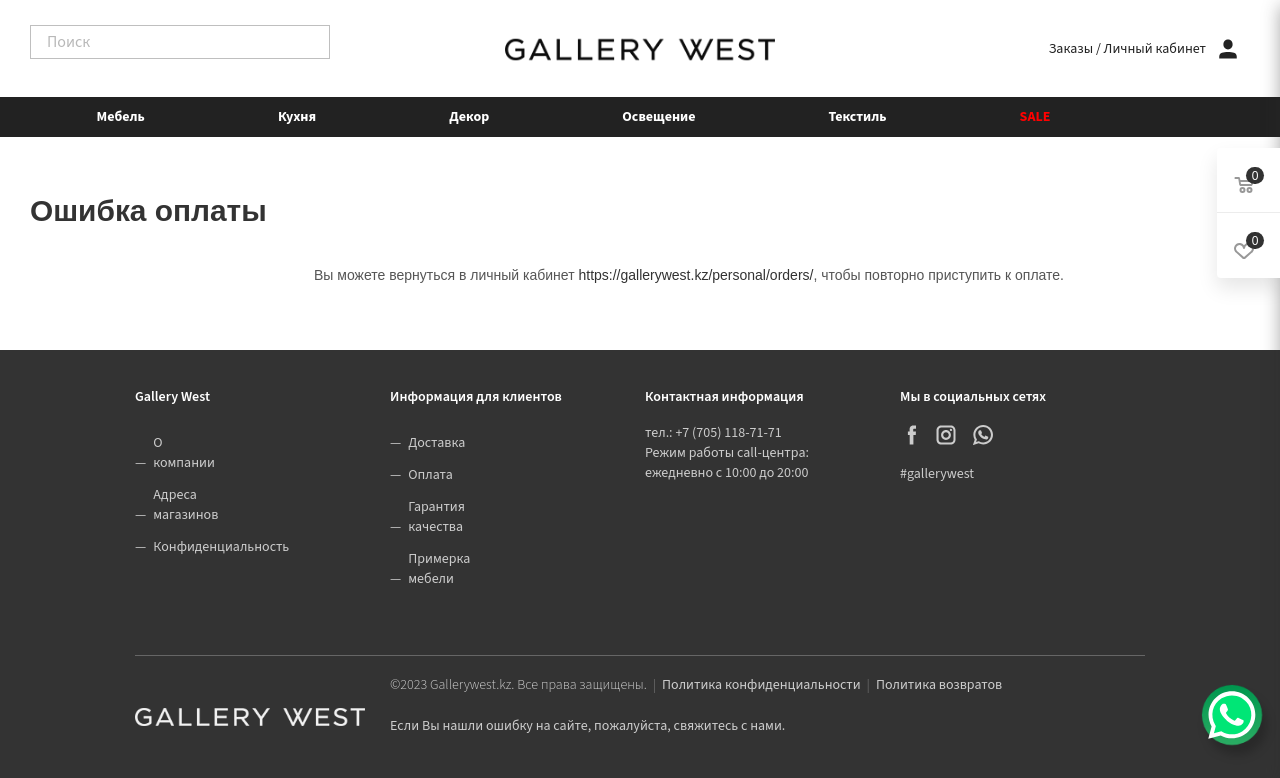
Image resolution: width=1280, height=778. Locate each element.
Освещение (658, 117)
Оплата (430, 475)
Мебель (121, 117)
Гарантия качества (436, 517)
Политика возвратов (939, 685)
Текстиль (858, 117)
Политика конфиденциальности (761, 685)
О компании (184, 453)
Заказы (1071, 49)
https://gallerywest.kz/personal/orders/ (695, 275)
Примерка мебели (439, 569)
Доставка (436, 443)
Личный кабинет (1155, 49)
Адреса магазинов (185, 505)
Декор (469, 117)
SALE (1035, 117)
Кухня (297, 117)
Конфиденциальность (221, 547)
